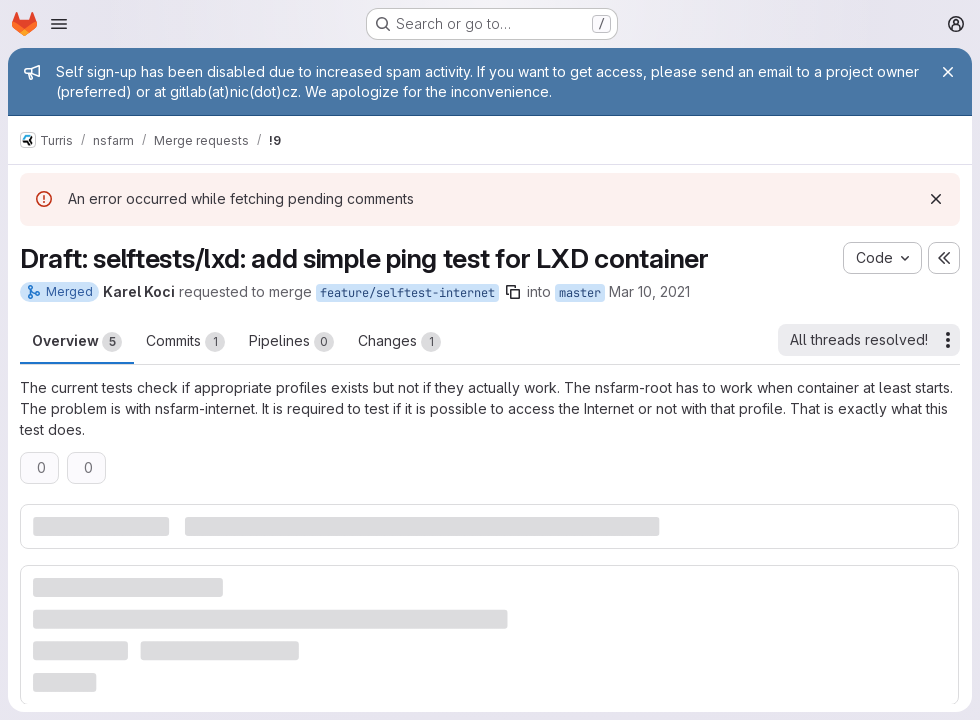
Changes (399, 342)
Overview (77, 342)
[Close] (948, 72)
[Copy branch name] (513, 292)
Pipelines (291, 342)
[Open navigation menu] (59, 24)
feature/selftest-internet (407, 293)
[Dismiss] (936, 199)
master (580, 293)
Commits (185, 342)
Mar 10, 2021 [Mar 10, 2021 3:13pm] (649, 291)
